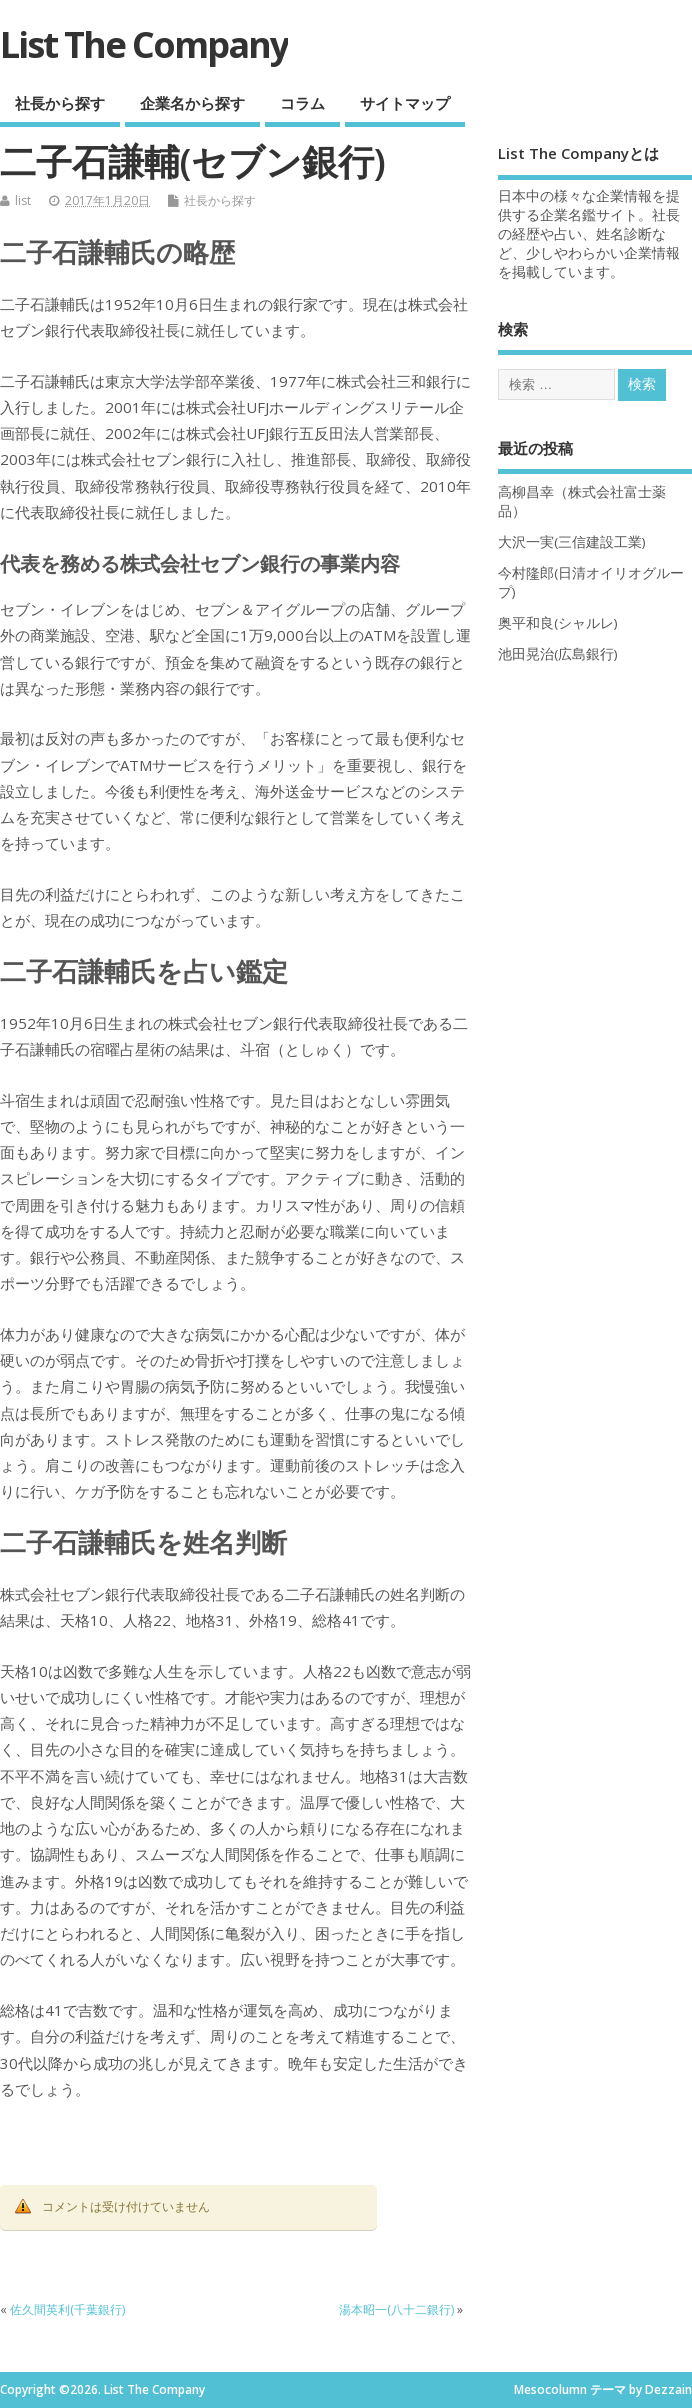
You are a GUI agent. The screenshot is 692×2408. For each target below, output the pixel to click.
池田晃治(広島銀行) (558, 654)
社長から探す (60, 103)
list (23, 200)
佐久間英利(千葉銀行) (67, 2309)
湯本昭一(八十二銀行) (396, 2309)
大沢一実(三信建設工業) (572, 542)
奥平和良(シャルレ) (558, 623)
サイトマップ (405, 103)
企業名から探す (192, 103)
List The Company (144, 44)
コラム (302, 103)
